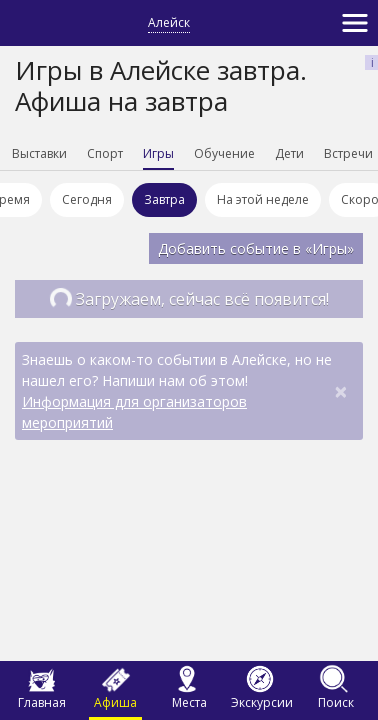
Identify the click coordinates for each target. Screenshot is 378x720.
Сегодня (90, 199)
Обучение (256, 153)
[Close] (341, 391)
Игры (190, 153)
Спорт (137, 153)
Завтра (167, 199)
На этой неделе (266, 199)
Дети (321, 153)
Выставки (71, 153)
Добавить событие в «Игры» (256, 248)
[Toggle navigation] (355, 23)
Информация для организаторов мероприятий (134, 412)
